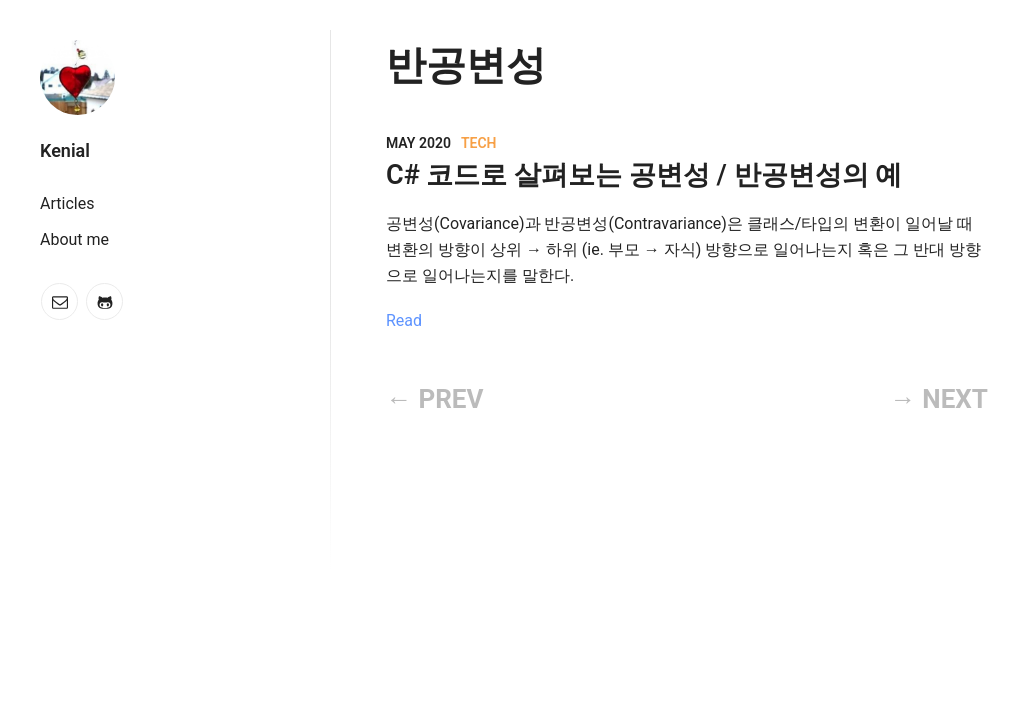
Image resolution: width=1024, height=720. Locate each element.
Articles (67, 203)
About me (74, 239)
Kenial (65, 150)
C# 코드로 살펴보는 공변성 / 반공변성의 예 (644, 175)
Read (404, 320)
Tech (479, 143)
